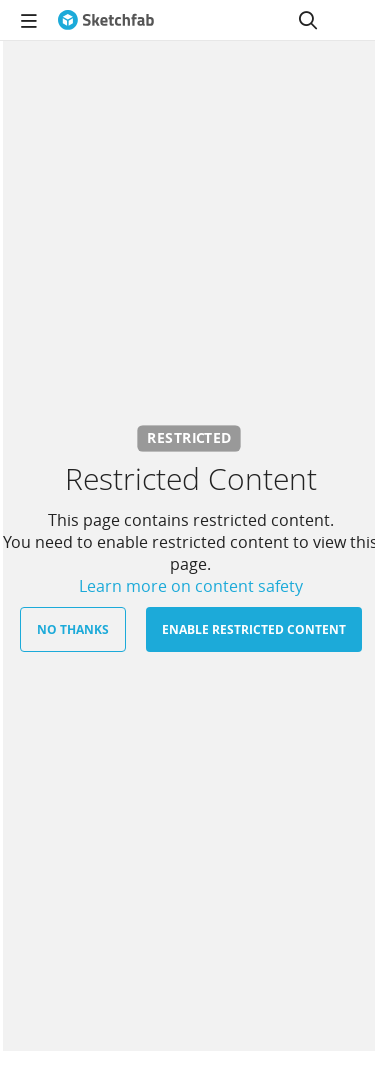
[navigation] (29, 20)
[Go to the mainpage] (106, 20)
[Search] (308, 20)
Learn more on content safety (191, 586)
